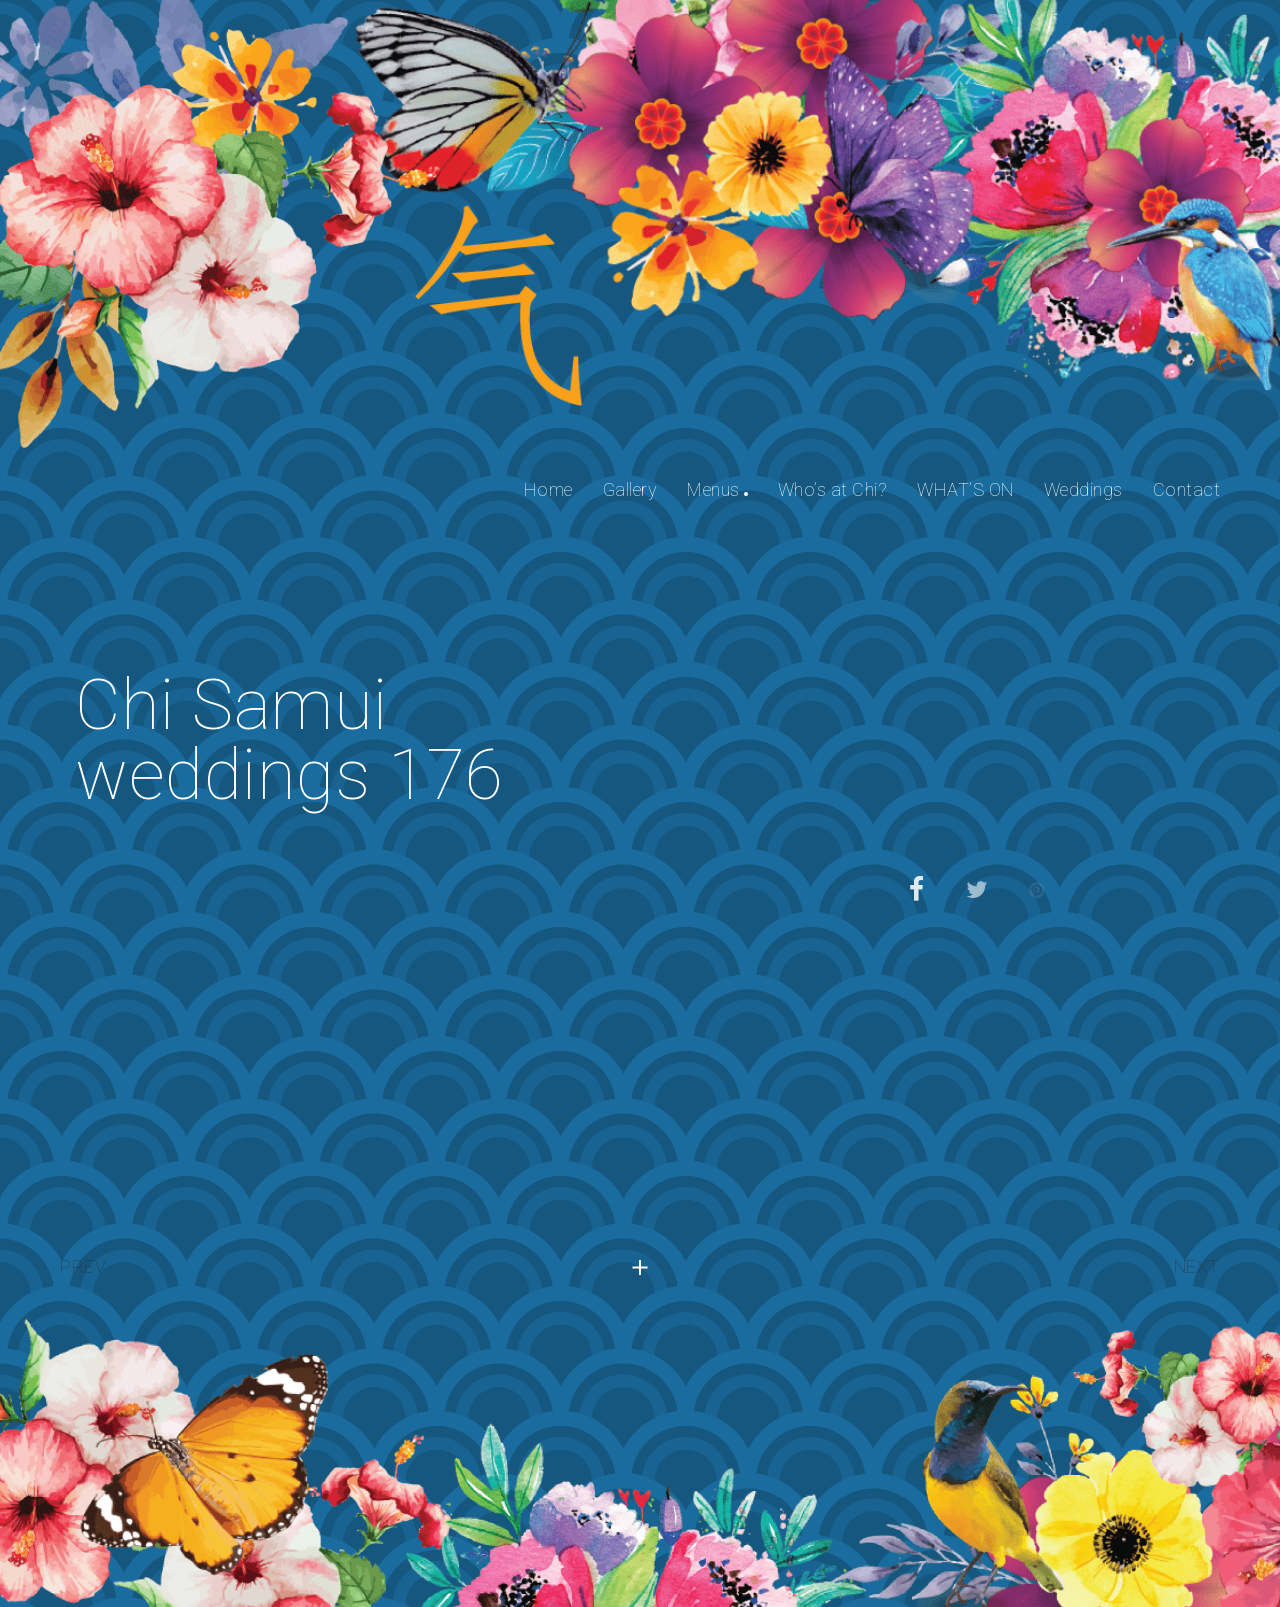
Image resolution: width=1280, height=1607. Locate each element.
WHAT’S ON (965, 489)
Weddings (1083, 489)
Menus (713, 489)
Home (548, 489)
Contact (1187, 489)
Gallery (630, 489)
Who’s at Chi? (833, 489)
